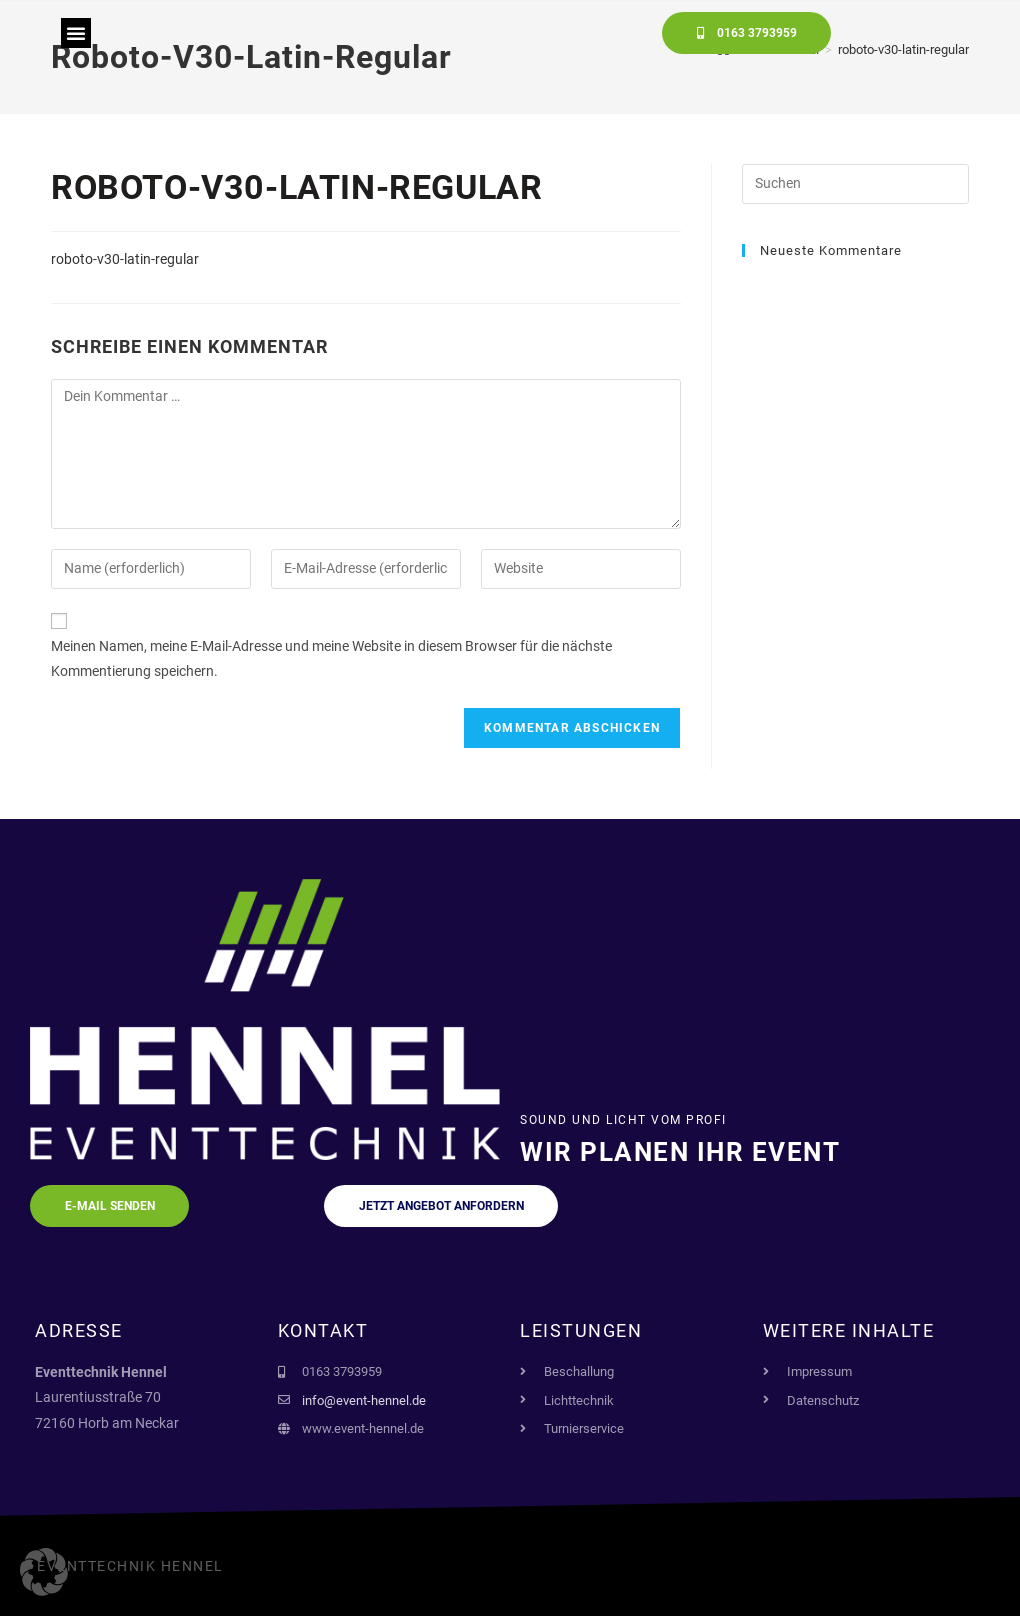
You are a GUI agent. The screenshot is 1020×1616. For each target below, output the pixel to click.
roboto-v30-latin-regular (125, 259)
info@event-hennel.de (364, 1400)
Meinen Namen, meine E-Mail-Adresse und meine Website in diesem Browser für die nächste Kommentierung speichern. (331, 658)
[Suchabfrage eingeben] (855, 184)
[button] (76, 33)
